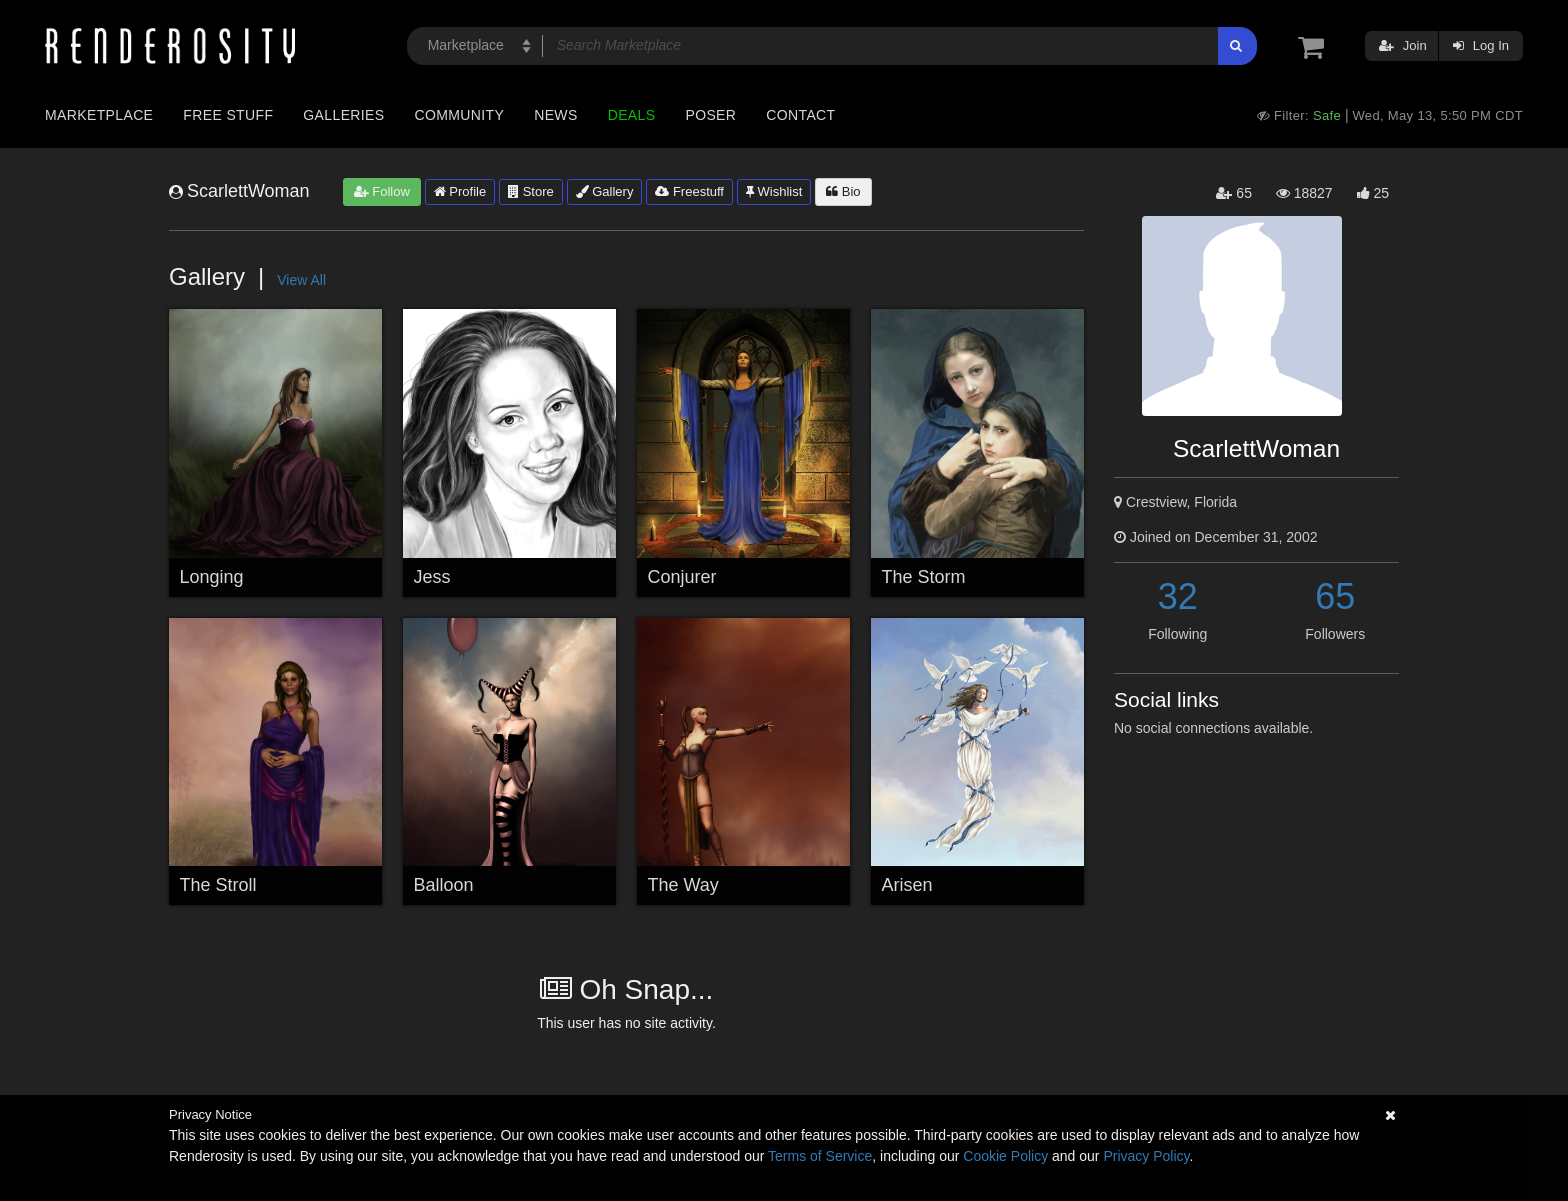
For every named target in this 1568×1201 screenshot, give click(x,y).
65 (1335, 596)
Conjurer (682, 577)
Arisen (907, 885)
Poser (710, 115)
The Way (683, 885)
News (555, 115)
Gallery (605, 191)
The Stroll (218, 885)
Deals (632, 115)
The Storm (924, 577)
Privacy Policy (1146, 1156)
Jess (432, 577)
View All (301, 280)
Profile (460, 191)
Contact (800, 115)
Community (460, 115)
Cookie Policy (1005, 1156)
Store (531, 191)
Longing (212, 577)
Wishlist (774, 191)
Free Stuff (228, 115)
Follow (382, 191)
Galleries (343, 115)
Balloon (444, 885)
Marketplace (99, 115)
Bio (843, 191)
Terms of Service (820, 1156)
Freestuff (689, 191)
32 (1178, 596)
